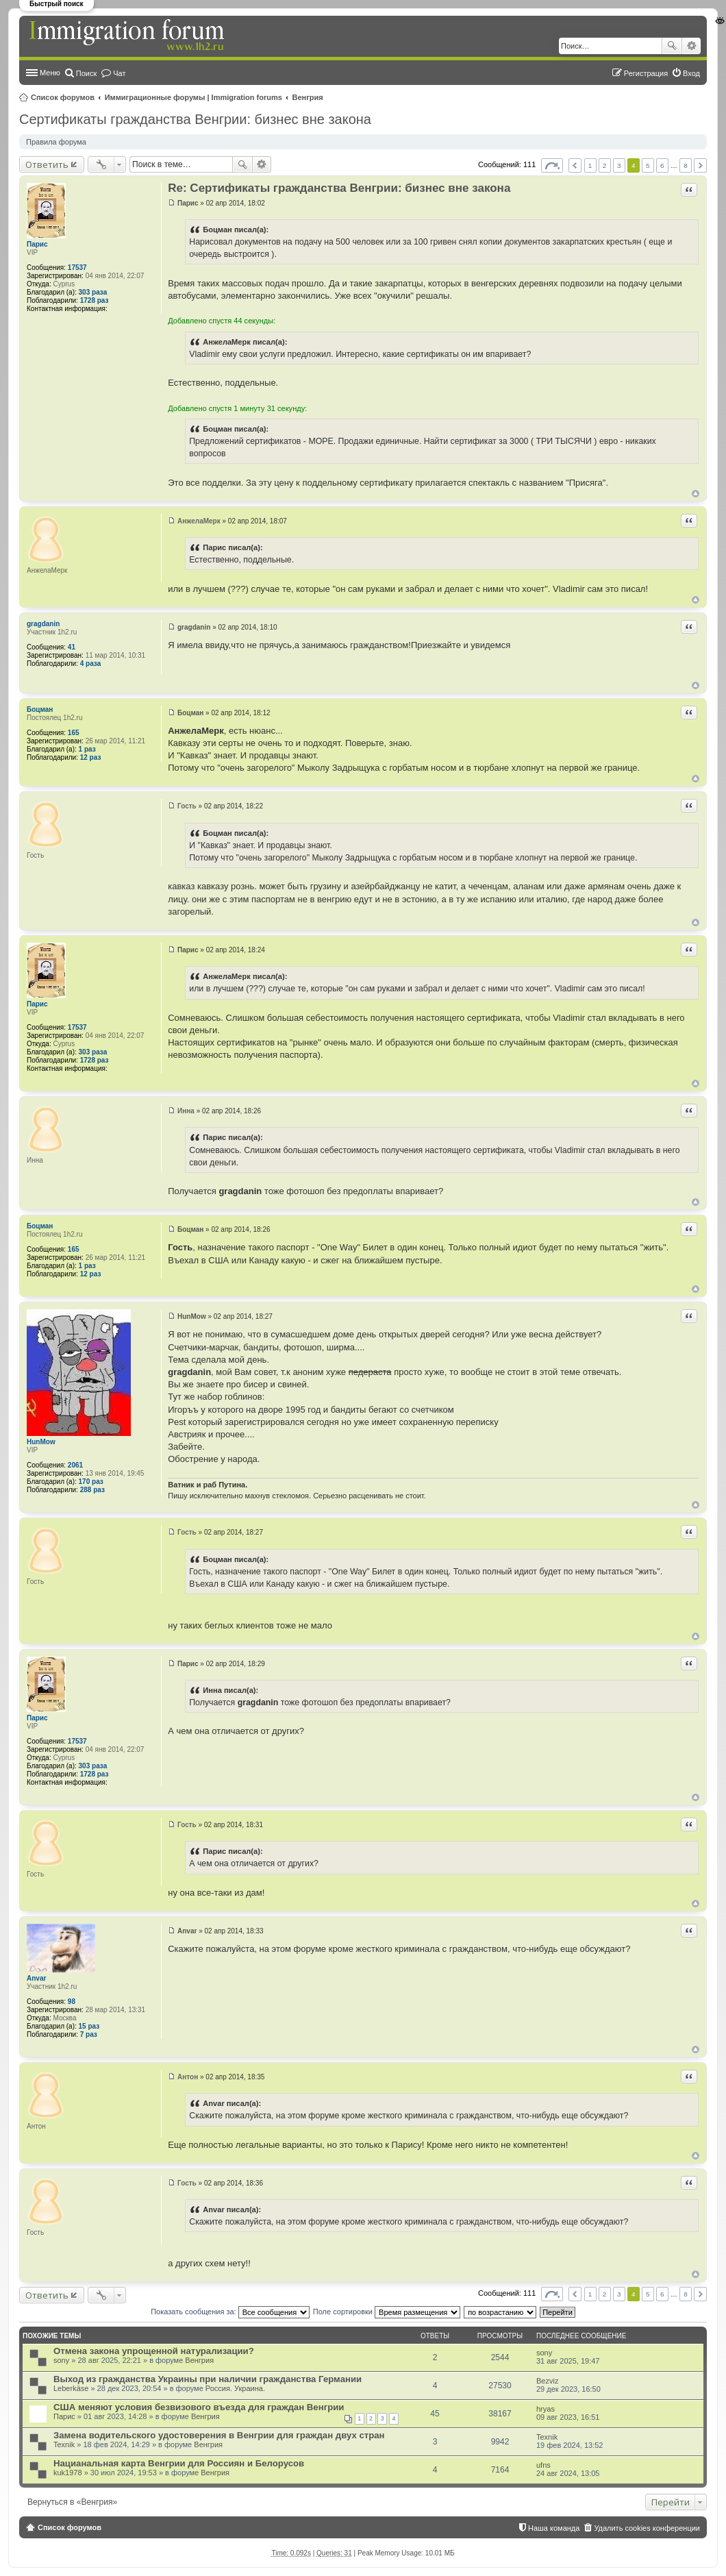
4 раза (90, 663)
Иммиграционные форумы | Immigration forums (193, 97)
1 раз (87, 749)
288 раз (92, 1490)
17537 (77, 267)
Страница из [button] (552, 165)
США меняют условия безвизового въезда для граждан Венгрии (198, 2407)
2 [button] (605, 165)
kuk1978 (67, 2472)
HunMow (41, 1442)
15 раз (89, 2026)
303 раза (93, 292)
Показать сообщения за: (230, 2311)
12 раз (90, 757)
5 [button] (648, 165)
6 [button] (662, 165)
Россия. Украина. (235, 2388)
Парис (37, 244)
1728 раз (94, 300)
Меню (50, 73)
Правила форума (56, 142)
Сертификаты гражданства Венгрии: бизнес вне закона (195, 119)
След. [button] (700, 165)
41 (71, 647)
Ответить (46, 164)
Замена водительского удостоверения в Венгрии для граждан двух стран (219, 2435)
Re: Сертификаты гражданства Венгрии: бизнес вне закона (339, 188)
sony (61, 2360)
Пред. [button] (574, 165)
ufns (543, 2465)
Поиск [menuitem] (86, 73)
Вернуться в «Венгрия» (72, 2502)
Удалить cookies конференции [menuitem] (647, 2528)
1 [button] (590, 165)
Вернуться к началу (695, 493)
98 (71, 2001)
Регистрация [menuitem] (646, 73)
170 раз (91, 1481)
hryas (545, 2409)
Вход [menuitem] (691, 73)
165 (73, 732)
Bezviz (547, 2381)
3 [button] (619, 165)
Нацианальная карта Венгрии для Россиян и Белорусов (178, 2463)
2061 (75, 1465)
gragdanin (43, 624)
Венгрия (307, 97)
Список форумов (63, 97)
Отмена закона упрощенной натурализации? (153, 2351)
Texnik (64, 2444)
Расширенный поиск (691, 46)
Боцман (40, 709)
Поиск (672, 46)
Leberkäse (70, 2388)
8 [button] (686, 165)
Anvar (36, 1978)
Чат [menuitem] (119, 73)
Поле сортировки (386, 2311)
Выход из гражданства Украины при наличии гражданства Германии (207, 2379)
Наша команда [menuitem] (553, 2528)
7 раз (88, 2034)
